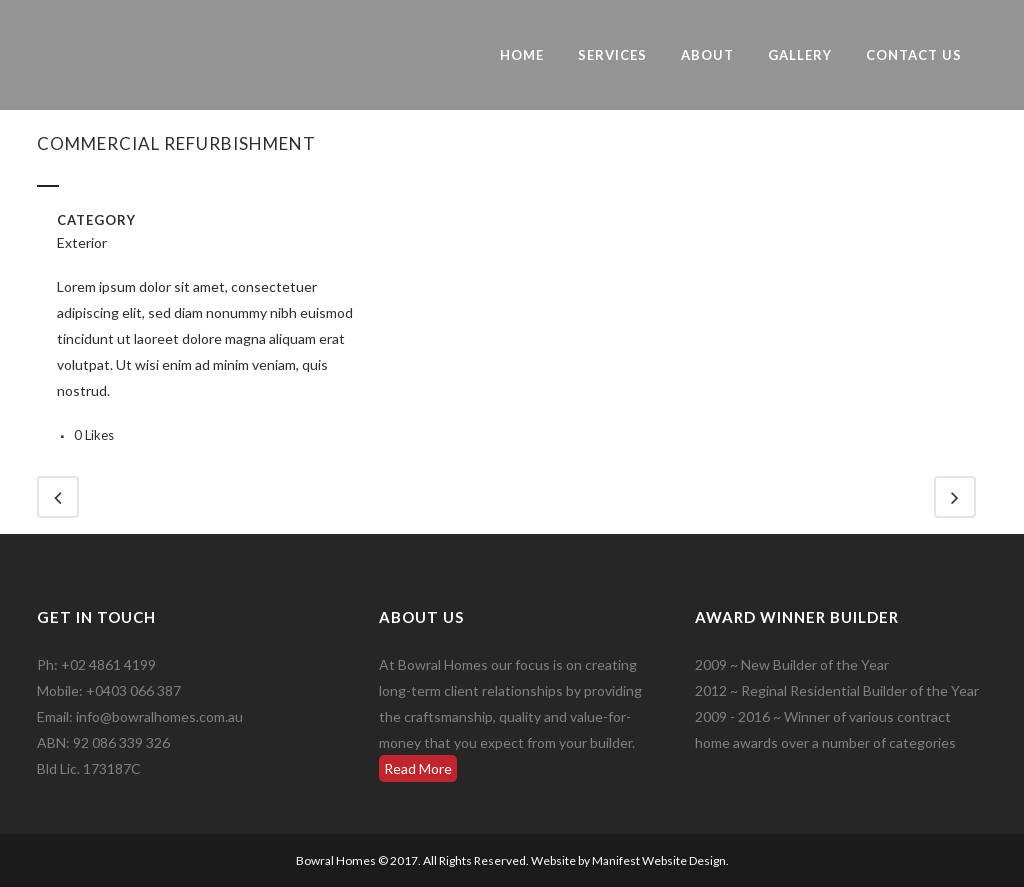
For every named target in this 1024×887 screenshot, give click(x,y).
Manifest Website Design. (660, 860)
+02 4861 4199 (108, 664)
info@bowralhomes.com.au (159, 716)
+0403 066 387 (133, 690)
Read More (418, 768)
